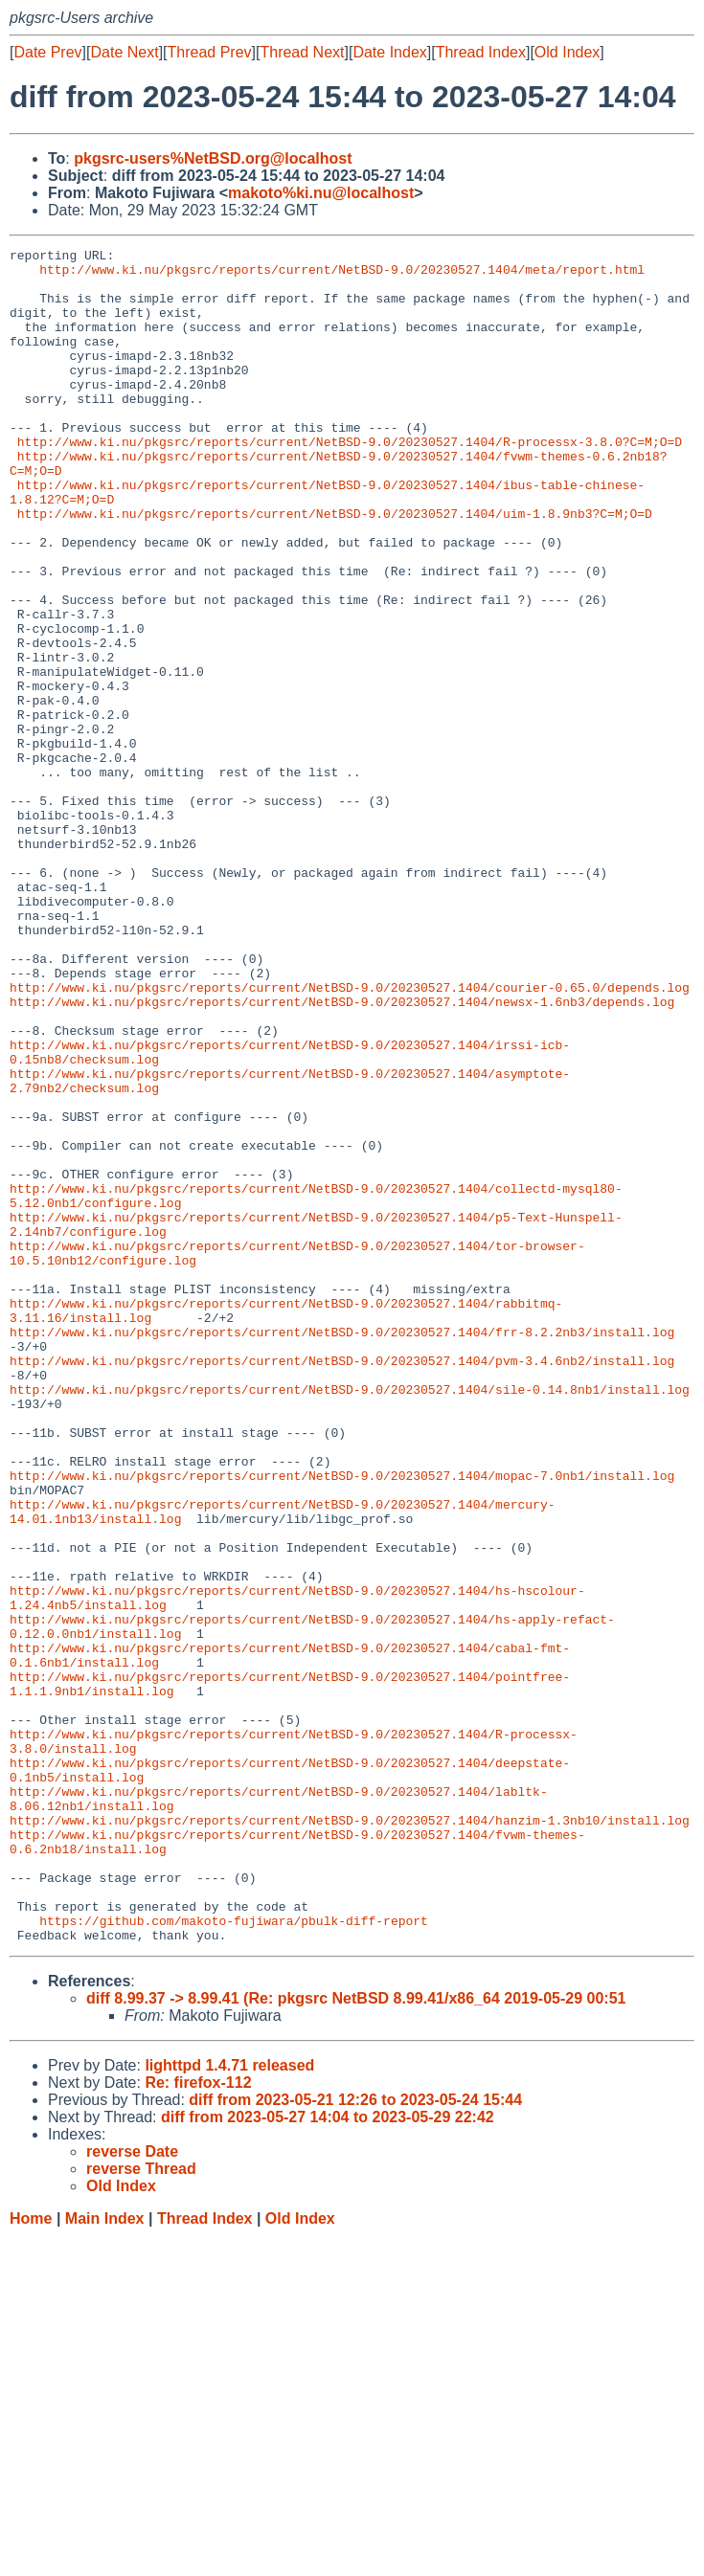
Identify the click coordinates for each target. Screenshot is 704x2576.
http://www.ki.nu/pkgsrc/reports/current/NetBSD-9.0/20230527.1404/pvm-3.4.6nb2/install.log (342, 1584)
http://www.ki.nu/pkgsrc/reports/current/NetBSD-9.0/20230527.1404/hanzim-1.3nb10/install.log (350, 2135)
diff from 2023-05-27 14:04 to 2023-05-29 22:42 (327, 2456)
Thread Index (481, 52)
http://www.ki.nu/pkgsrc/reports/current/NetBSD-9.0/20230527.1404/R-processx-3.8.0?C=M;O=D (349, 481)
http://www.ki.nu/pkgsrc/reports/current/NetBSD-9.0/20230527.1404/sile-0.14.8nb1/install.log (350, 1618)
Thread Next (302, 52)
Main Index (105, 2557)
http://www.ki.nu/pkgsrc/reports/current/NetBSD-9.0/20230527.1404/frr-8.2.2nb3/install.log (342, 1549)
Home (31, 2557)
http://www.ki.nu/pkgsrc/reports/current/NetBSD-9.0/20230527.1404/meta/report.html (342, 274)
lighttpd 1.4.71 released (229, 2404)
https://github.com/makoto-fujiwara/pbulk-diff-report (233, 2256)
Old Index (567, 52)
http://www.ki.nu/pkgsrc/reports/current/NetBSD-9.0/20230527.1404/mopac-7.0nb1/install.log (342, 1722)
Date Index (389, 52)
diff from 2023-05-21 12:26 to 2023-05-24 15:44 (355, 2438)
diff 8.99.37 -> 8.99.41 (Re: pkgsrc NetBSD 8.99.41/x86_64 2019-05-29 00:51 (355, 2337)
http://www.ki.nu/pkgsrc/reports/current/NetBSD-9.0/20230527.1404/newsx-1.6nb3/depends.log (342, 1153)
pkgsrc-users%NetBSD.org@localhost (213, 158)
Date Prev (47, 52)
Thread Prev (210, 52)
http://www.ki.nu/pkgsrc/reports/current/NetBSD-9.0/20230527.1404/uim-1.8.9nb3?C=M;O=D (334, 567)
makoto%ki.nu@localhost (321, 193)
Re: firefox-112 (198, 2421)
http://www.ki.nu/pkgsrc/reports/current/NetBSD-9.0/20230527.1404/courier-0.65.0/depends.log (350, 1136)
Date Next (124, 52)
